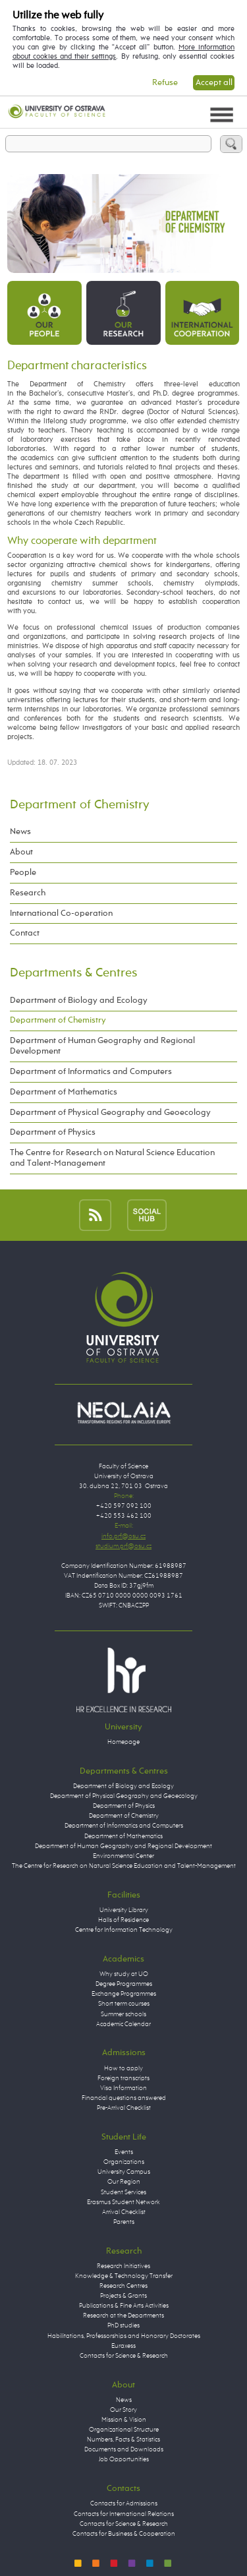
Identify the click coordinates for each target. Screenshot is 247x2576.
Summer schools (123, 2014)
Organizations (123, 2162)
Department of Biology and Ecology (79, 1000)
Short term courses (124, 2003)
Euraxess (123, 2346)
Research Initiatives (123, 2266)
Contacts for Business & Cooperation (123, 2534)
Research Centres (123, 2286)
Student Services (123, 2192)
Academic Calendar (123, 2024)
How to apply (123, 2068)
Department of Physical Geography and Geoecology (110, 1112)
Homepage (123, 1742)
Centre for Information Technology (124, 1930)
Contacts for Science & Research (124, 2355)
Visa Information (123, 2088)
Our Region (123, 2181)
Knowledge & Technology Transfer (124, 2276)
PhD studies (123, 2325)
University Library (123, 1910)
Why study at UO (123, 1974)
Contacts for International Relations (124, 2514)
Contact (25, 933)
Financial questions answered (124, 2098)
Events (124, 2152)
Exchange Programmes (124, 1994)
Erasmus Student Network (123, 2202)
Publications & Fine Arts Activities (124, 2305)
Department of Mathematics (63, 1092)
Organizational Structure (124, 2429)
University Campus (123, 2172)
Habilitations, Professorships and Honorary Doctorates (123, 2336)
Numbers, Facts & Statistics (123, 2439)
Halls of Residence (123, 1920)
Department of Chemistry (80, 804)
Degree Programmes (124, 1984)
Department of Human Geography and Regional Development (102, 1046)
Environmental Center (123, 1856)
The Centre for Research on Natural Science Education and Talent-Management (112, 1158)
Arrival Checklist (124, 2212)
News (20, 831)
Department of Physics (53, 1132)
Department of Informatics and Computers (91, 1071)
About (21, 852)
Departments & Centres (73, 973)
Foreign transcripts (123, 2078)
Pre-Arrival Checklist (124, 2108)
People (23, 872)
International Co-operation (61, 913)
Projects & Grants (123, 2295)
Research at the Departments (123, 2315)
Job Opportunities (124, 2459)
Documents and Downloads (123, 2449)
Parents (123, 2222)
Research (27, 893)
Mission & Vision (123, 2419)
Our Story (123, 2410)
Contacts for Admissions (123, 2503)
